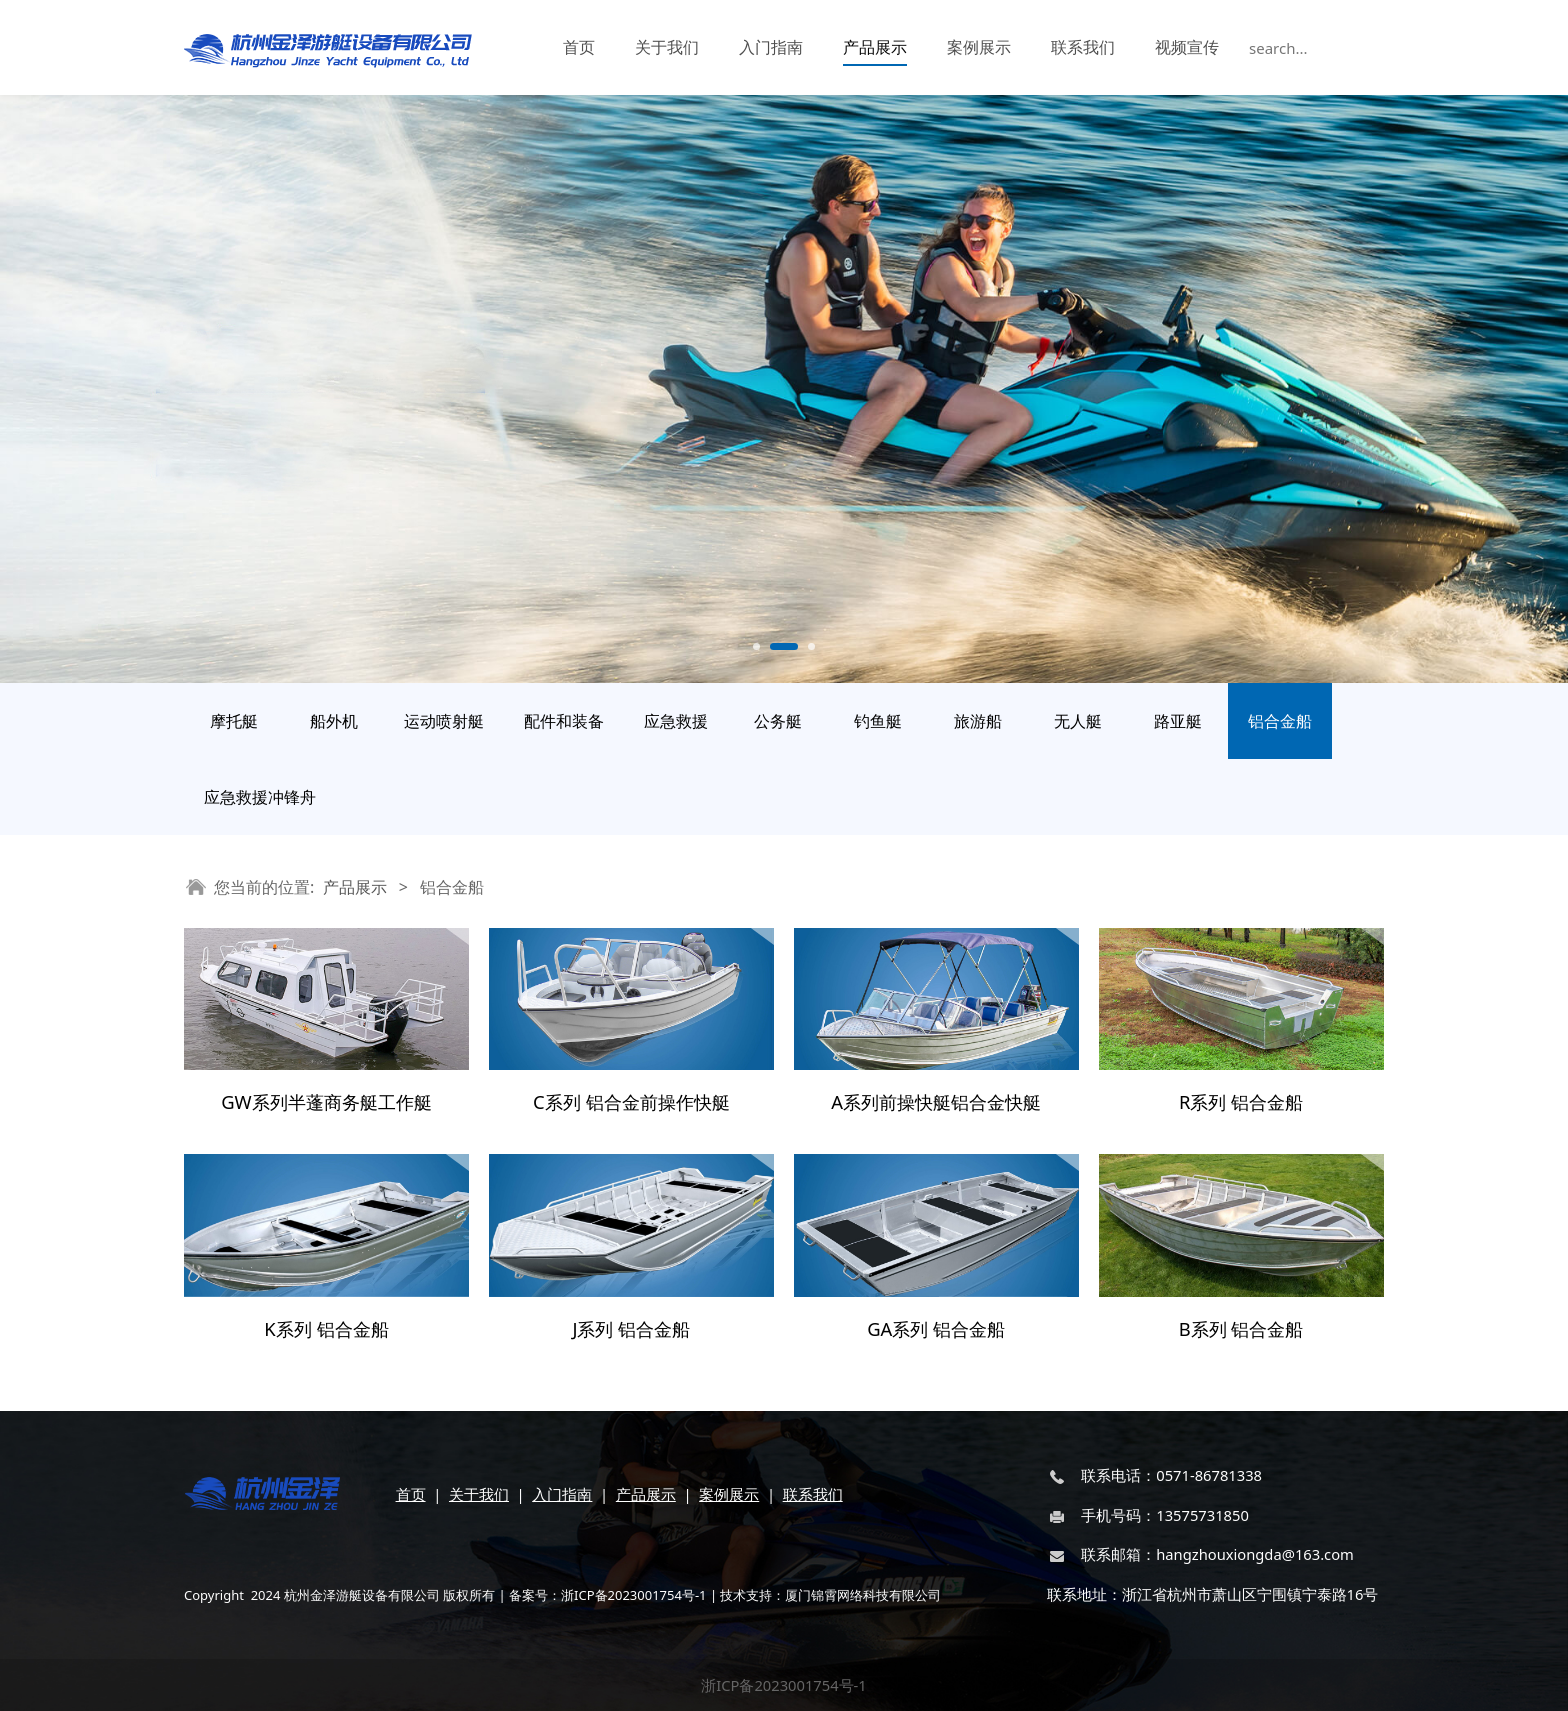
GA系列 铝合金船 (936, 1328)
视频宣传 (1187, 47)
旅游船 (978, 721)
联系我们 (1083, 47)
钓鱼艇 (878, 721)
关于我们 (667, 47)
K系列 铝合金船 (326, 1328)
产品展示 (875, 47)
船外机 (334, 721)
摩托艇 (234, 721)
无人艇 (1078, 721)
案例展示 (979, 47)
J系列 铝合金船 (631, 1328)
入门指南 (771, 47)
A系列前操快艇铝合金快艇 (936, 1101)
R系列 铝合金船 (1241, 1101)
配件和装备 (564, 721)
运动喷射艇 (444, 721)
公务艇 (778, 721)
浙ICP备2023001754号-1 (784, 1685)
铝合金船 (1280, 721)
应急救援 (676, 721)
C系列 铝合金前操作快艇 (631, 1101)
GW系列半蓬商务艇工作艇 (326, 1101)
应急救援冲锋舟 (260, 797)
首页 (579, 47)
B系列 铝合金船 (1241, 1328)
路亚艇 (1178, 721)
